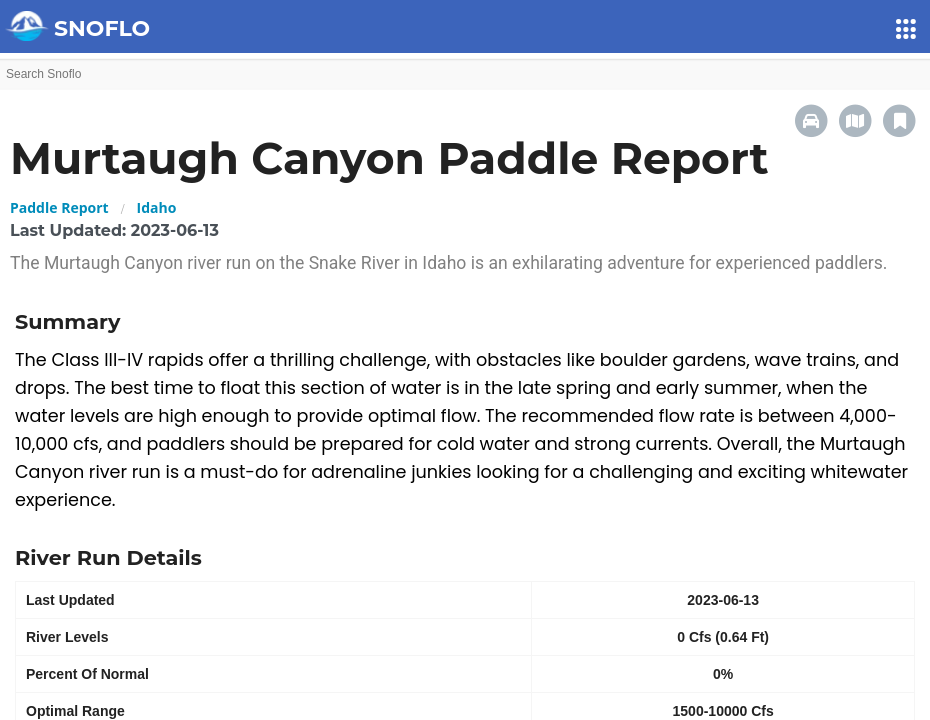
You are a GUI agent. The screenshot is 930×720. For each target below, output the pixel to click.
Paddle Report (59, 207)
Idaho (157, 207)
